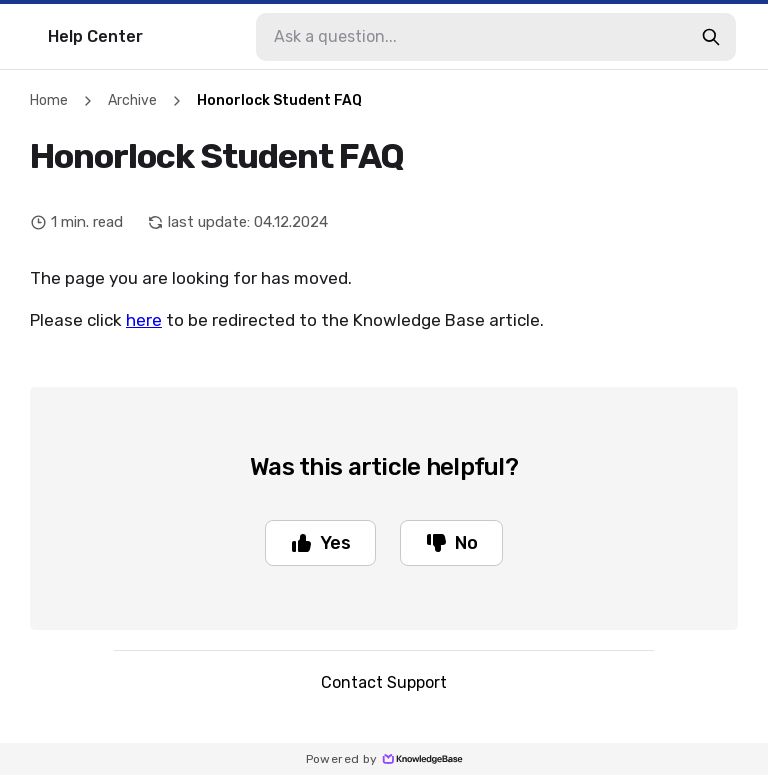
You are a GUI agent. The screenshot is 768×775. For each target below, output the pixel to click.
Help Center (95, 36)
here (144, 320)
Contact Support (384, 682)
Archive (132, 100)
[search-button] (711, 37)
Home (49, 100)
